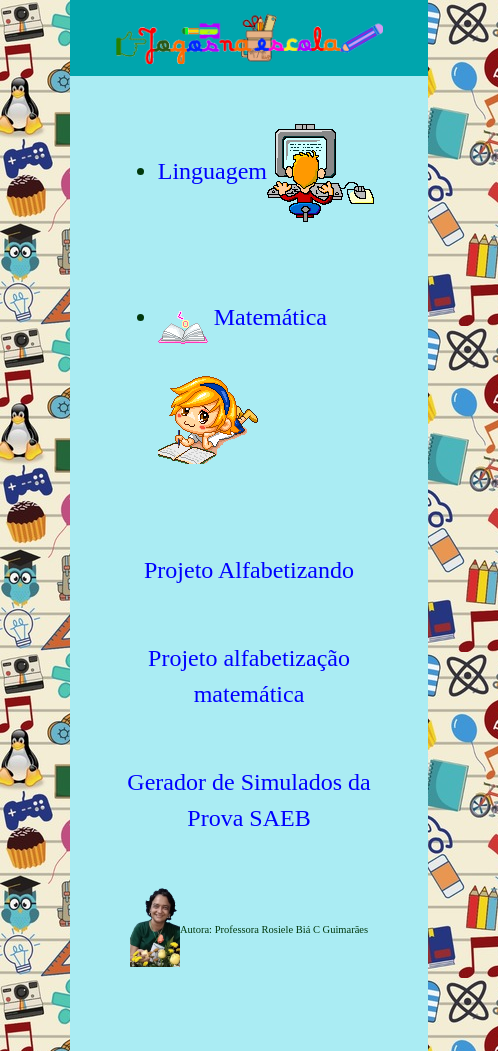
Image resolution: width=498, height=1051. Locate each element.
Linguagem (212, 171)
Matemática (242, 317)
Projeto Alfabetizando (249, 570)
